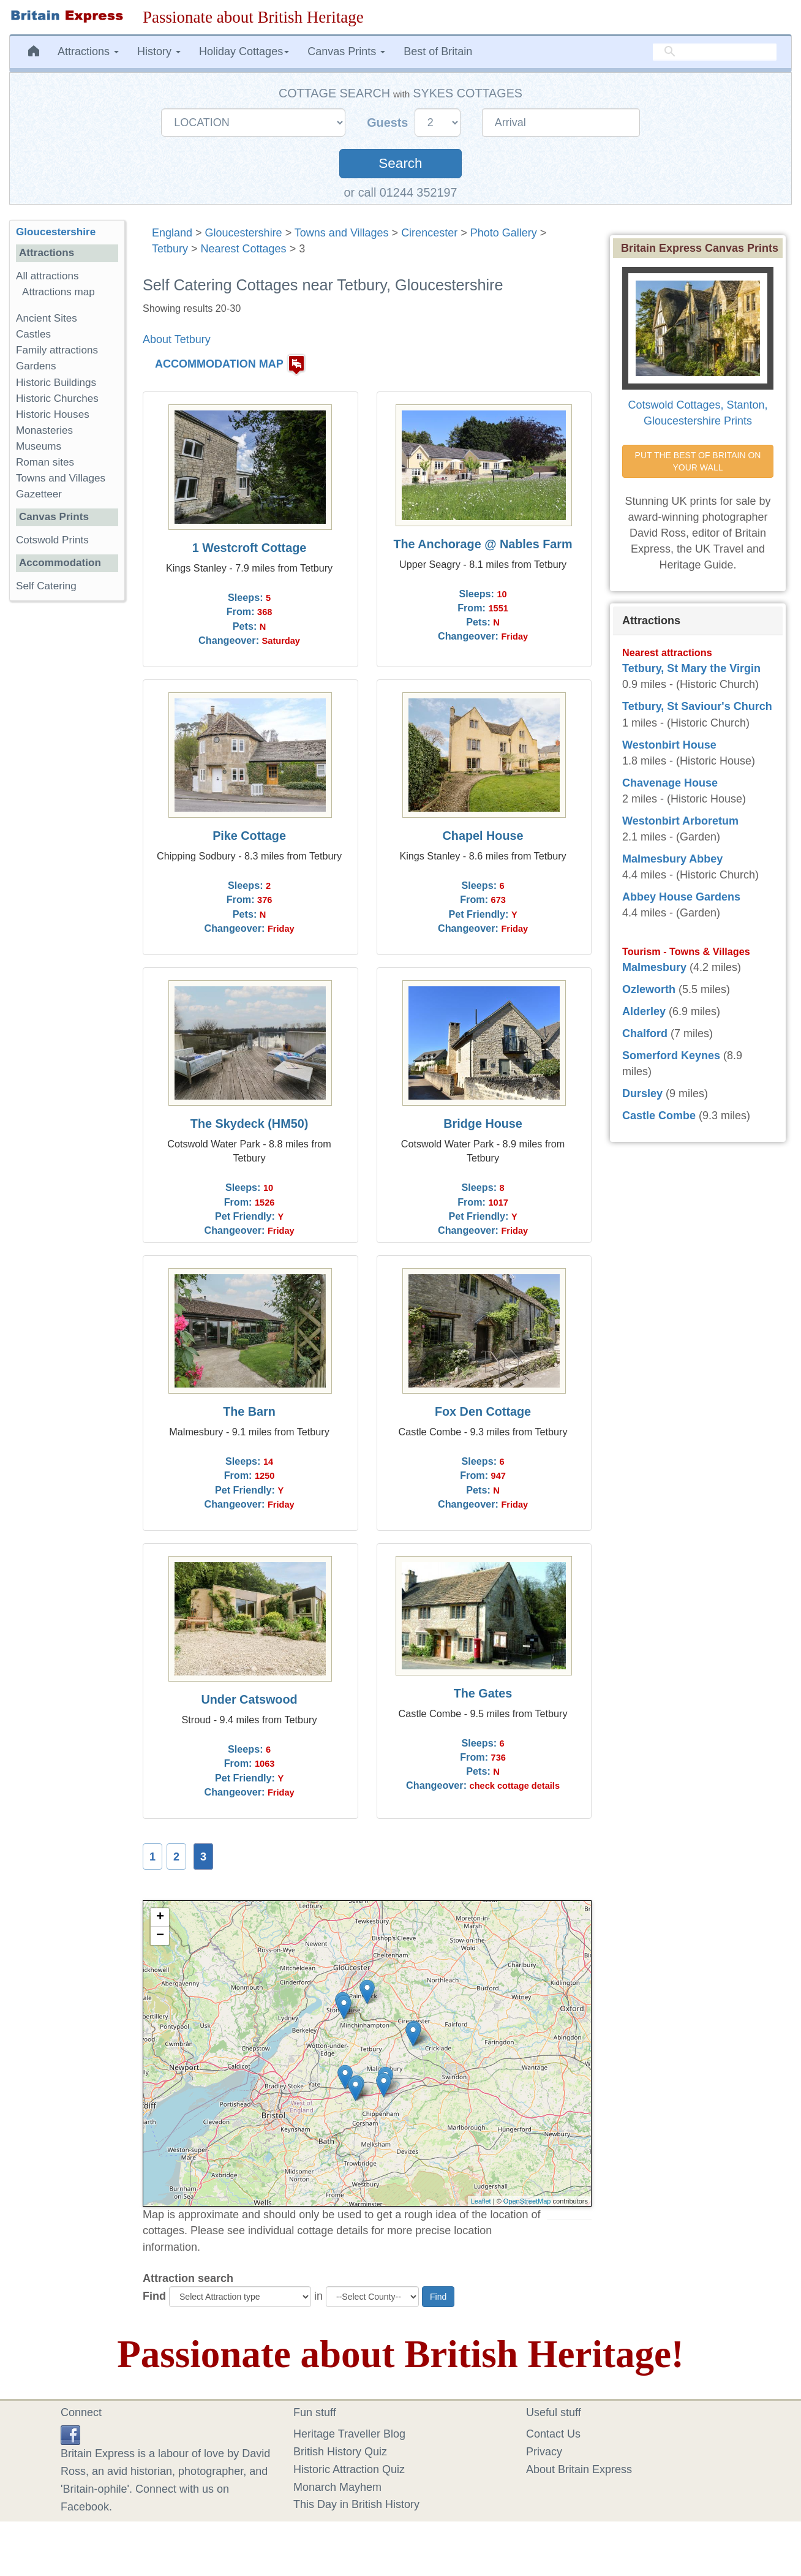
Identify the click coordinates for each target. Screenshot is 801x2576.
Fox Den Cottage (483, 1411)
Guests (389, 122)
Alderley (644, 1011)
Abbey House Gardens (681, 897)
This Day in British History (356, 2504)
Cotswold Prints (52, 540)
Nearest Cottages (244, 249)
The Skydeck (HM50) (249, 1123)
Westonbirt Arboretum (680, 821)
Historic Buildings (56, 382)
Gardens (36, 366)
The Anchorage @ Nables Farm (482, 544)
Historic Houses (52, 414)
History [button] (159, 51)
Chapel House (483, 835)
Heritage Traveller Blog (349, 2434)
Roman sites (45, 462)
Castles (33, 334)
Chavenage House (670, 783)
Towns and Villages (342, 233)
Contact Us (553, 2434)
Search (400, 163)
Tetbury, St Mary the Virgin (691, 668)
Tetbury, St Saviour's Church (697, 706)
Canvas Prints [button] (346, 51)
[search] (715, 52)
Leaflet (481, 2201)
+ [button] (160, 1917)
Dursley (642, 1093)
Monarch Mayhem (337, 2487)
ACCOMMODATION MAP (219, 364)
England (172, 233)
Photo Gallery (503, 233)
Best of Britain (438, 51)
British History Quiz (340, 2452)
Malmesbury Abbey (672, 859)
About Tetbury (177, 339)
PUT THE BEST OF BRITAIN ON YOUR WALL (699, 461)
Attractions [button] (88, 51)
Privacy (544, 2452)
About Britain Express (579, 2469)
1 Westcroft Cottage (249, 547)
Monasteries (44, 430)
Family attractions (57, 350)
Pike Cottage (249, 835)
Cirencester (429, 233)
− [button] (160, 1936)
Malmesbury (654, 967)
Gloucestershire (243, 233)
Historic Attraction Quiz (349, 2469)
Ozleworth (648, 989)
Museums (38, 446)
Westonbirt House (669, 745)
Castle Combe (659, 1115)
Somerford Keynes (671, 1055)
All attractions (47, 276)
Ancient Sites (46, 318)
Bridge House (482, 1123)
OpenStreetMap (527, 2201)
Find (154, 2296)
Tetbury (170, 249)
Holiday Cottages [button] (244, 51)
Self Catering (46, 586)
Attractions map (58, 292)
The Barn (249, 1411)
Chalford (645, 1033)
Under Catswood (249, 1699)
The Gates (483, 1693)
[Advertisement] (67, 799)
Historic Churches (57, 398)
